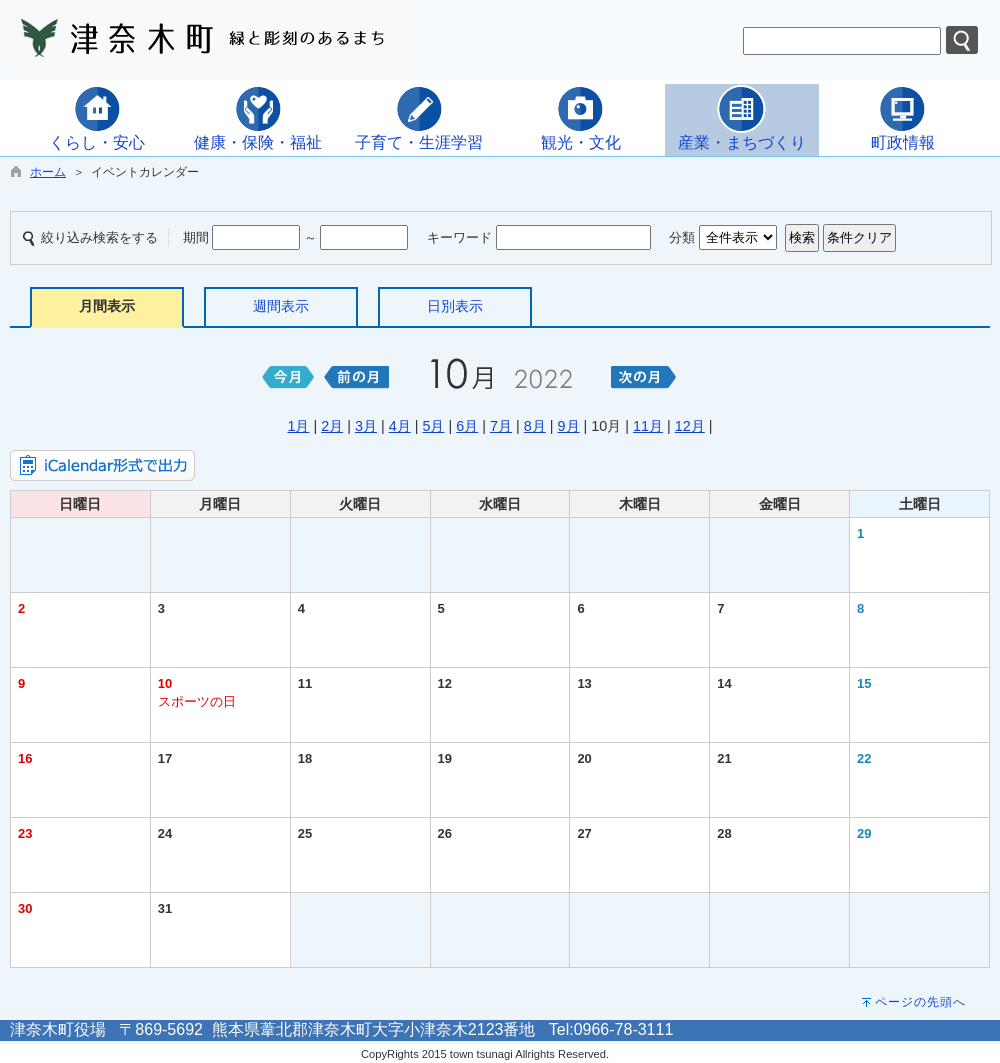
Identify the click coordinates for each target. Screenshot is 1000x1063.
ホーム (48, 172)
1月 (298, 426)
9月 (569, 426)
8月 (535, 426)
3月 (366, 426)
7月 (501, 426)
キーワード (459, 237)
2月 (332, 426)
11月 (648, 426)
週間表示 (281, 306)
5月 (433, 426)
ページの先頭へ (920, 1002)
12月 (690, 426)
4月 (400, 426)
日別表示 (455, 306)
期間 (196, 237)
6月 (467, 426)
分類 (682, 237)
